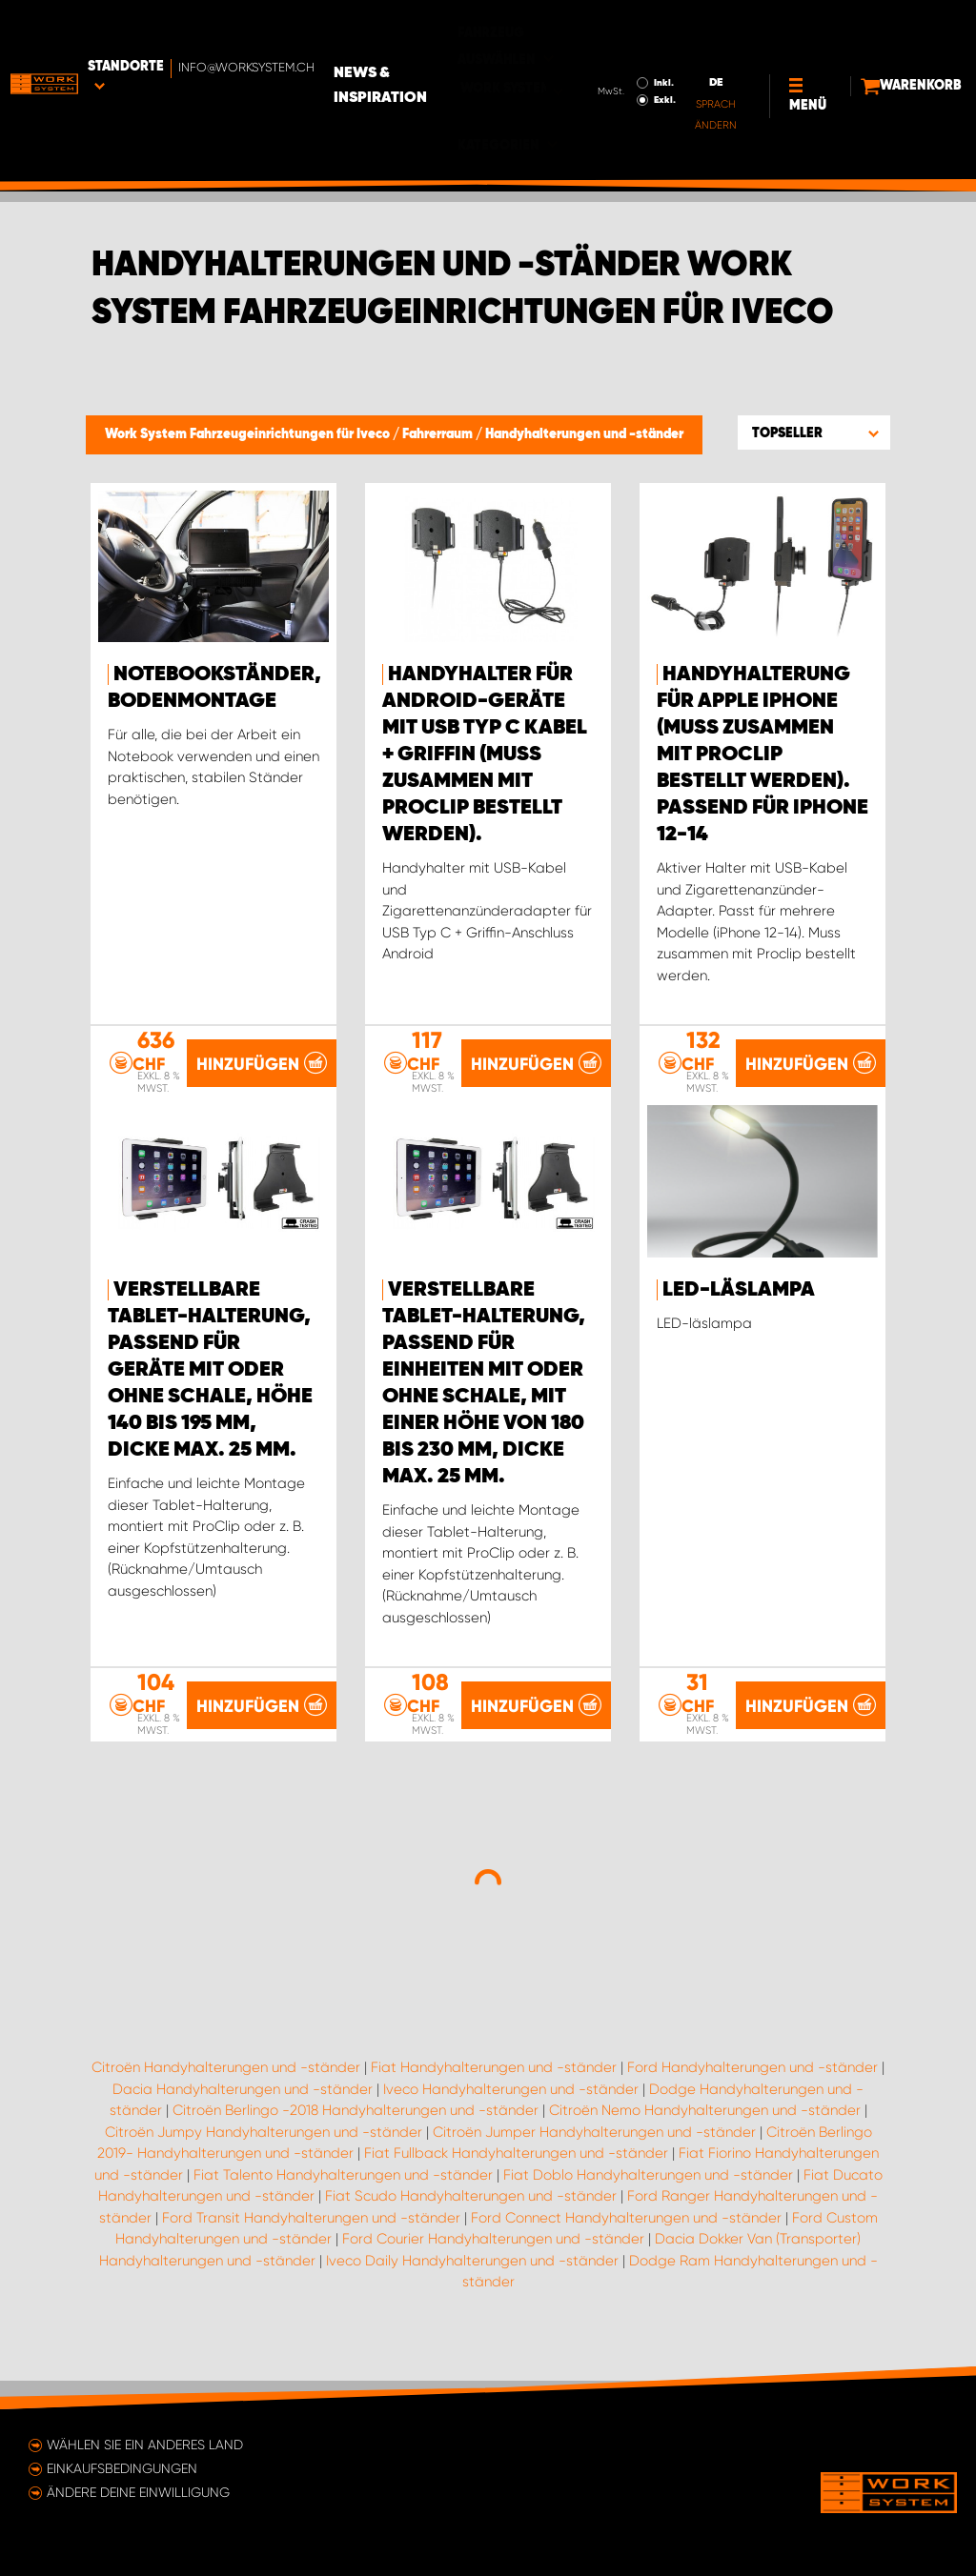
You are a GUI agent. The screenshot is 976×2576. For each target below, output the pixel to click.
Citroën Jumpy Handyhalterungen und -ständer (263, 2158)
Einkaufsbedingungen (122, 2468)
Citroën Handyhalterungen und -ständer (226, 2094)
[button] (814, 432)
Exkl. (599, 56)
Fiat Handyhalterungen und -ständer (494, 2094)
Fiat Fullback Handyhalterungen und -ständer (516, 2180)
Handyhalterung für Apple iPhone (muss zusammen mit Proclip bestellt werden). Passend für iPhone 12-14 (762, 754)
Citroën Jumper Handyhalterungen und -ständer (594, 2158)
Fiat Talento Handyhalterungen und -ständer (343, 2201)
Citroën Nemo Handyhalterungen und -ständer (705, 2137)
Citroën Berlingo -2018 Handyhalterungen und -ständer (356, 2137)
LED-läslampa (738, 1316)
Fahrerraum (439, 434)
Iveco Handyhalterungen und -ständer (511, 2115)
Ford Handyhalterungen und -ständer (752, 2094)
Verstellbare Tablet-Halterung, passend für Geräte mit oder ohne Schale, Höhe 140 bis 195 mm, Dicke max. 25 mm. (210, 1396)
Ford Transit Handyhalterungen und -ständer (311, 2244)
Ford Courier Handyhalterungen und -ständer (493, 2266)
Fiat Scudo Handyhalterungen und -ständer (471, 2223)
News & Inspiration (413, 42)
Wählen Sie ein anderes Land (145, 2444)
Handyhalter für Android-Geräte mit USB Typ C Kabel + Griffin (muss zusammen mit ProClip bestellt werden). (484, 754)
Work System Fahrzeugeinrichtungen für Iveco (249, 434)
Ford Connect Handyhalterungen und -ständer (626, 2244)
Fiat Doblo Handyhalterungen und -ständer (648, 2201)
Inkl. (598, 39)
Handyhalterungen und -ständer (584, 434)
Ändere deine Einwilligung (138, 2492)
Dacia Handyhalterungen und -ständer (242, 2115)
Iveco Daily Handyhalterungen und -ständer (472, 2287)
